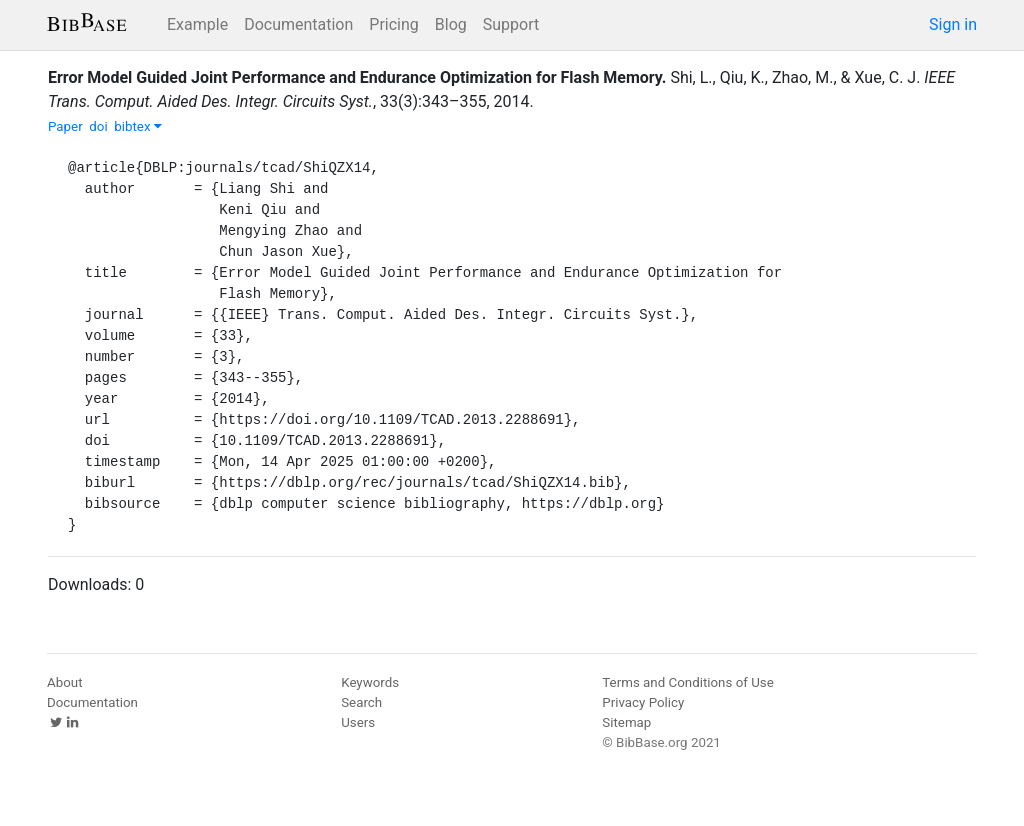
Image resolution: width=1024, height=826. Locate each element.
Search (361, 702)
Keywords (370, 682)
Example (197, 24)
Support (511, 24)
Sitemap (626, 722)
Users (358, 722)
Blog (451, 24)
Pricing (394, 24)
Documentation (298, 24)
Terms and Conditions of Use (687, 682)
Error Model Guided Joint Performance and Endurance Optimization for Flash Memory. (357, 77)
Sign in (953, 24)
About (65, 682)
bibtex (138, 126)
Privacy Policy (643, 702)
